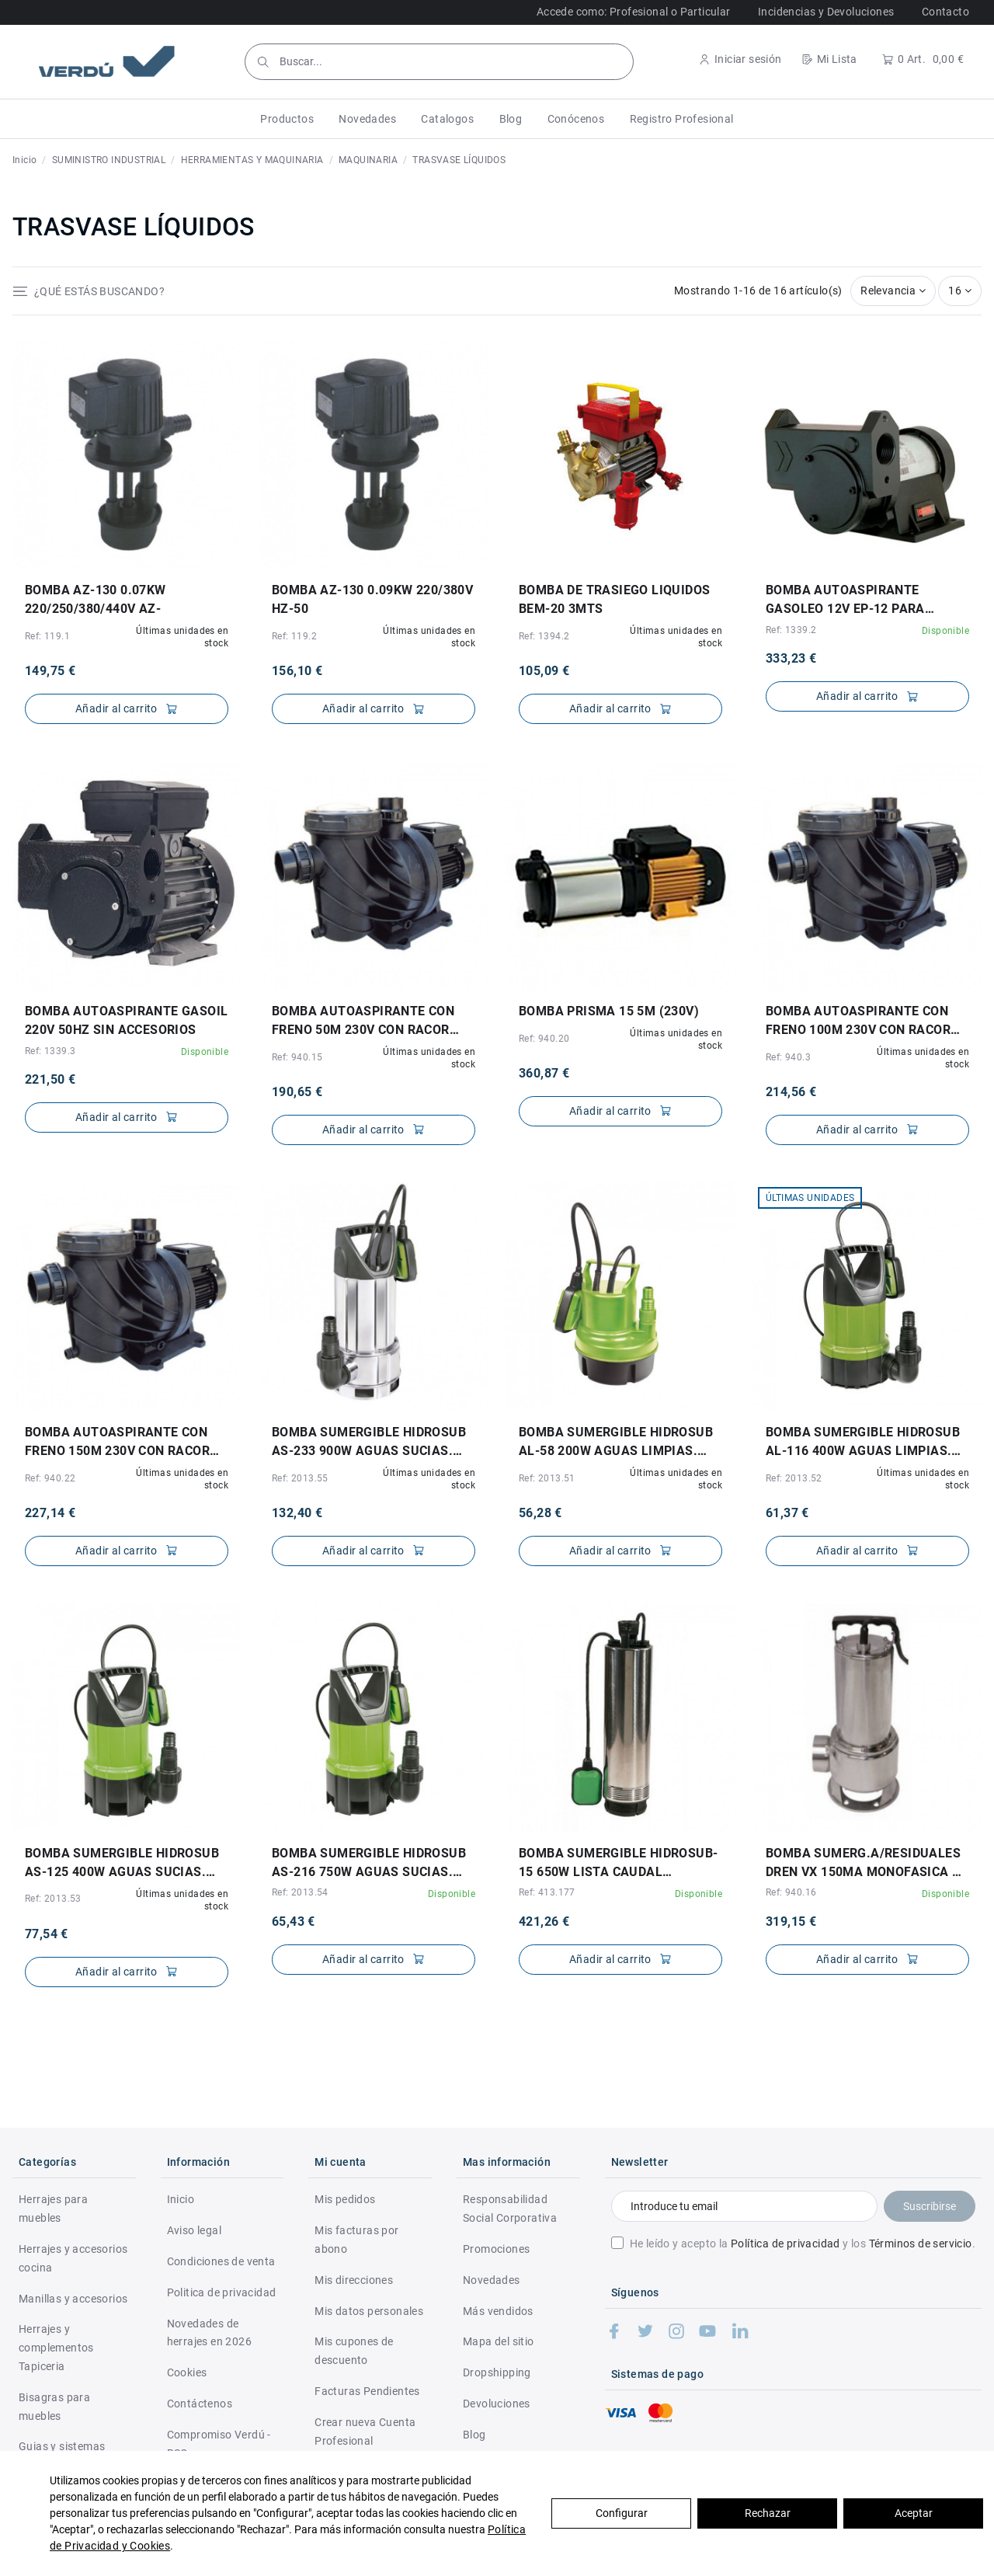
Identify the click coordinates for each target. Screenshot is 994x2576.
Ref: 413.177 (547, 1892)
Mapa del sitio (498, 2341)
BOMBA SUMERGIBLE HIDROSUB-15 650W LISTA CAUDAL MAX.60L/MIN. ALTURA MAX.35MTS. (618, 1864)
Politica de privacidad (221, 2292)
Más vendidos (498, 2311)
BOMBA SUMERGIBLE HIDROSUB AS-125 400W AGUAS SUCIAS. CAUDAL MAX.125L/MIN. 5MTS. (122, 1864)
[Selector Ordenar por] (893, 291)
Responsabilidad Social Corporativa (510, 2208)
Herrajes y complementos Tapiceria (56, 2347)
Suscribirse (929, 2206)
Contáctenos (199, 2403)
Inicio (180, 2199)
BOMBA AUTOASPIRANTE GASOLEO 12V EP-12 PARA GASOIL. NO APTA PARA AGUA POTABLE (857, 600)
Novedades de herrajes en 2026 (209, 2332)
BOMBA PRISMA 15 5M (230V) (609, 1011)
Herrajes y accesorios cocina (73, 2258)
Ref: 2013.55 (300, 1478)
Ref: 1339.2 (791, 630)
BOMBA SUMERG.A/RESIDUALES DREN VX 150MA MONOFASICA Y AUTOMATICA (863, 1864)
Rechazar (768, 2513)
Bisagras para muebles (54, 2406)
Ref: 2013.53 (53, 1898)
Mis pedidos (345, 2199)
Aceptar (914, 2513)
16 (959, 290)
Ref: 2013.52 (794, 1478)
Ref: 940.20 (544, 1038)
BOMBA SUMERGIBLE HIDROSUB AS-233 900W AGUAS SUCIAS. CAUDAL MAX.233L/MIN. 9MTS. (369, 1442)
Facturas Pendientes (367, 2391)
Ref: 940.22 (50, 1478)
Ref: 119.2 (294, 636)
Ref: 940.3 (788, 1057)
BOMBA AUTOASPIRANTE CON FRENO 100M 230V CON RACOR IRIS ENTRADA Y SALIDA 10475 (859, 1021)
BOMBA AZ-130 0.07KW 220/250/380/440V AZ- (95, 599)
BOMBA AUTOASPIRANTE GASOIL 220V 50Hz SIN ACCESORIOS (126, 1020)
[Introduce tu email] (744, 2206)
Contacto (945, 11)
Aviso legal (194, 2230)
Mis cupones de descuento (354, 2350)
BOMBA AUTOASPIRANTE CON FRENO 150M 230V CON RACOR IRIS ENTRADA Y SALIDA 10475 (118, 1442)
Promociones (496, 2249)
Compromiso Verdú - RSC (219, 2443)
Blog (474, 2434)
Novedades (491, 2280)
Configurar (622, 2513)
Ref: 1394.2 (544, 636)
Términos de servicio (920, 2243)
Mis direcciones (354, 2280)
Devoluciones (496, 2403)
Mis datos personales (369, 2311)
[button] (287, 118)
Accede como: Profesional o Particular (634, 11)
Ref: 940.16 (791, 1892)
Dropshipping (497, 2372)
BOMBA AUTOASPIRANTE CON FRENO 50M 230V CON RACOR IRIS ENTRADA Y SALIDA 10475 (365, 1021)
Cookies (187, 2372)
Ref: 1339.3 (50, 1051)
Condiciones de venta (221, 2261)
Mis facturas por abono (356, 2239)
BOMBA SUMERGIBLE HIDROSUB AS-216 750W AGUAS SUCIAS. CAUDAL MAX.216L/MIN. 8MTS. (369, 1864)
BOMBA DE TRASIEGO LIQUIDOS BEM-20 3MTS (614, 599)
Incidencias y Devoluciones (826, 11)
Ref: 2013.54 (300, 1892)
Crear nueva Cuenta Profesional (365, 2431)
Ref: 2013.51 (547, 1478)
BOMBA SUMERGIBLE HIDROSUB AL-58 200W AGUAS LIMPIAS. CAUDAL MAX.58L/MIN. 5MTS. (616, 1442)
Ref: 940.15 (297, 1057)
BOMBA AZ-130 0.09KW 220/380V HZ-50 (372, 599)
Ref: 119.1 (47, 636)
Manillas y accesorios (73, 2298)
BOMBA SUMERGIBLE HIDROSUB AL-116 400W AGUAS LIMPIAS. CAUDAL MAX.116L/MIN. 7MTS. (863, 1442)
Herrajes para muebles (53, 2208)
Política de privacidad (785, 2243)
